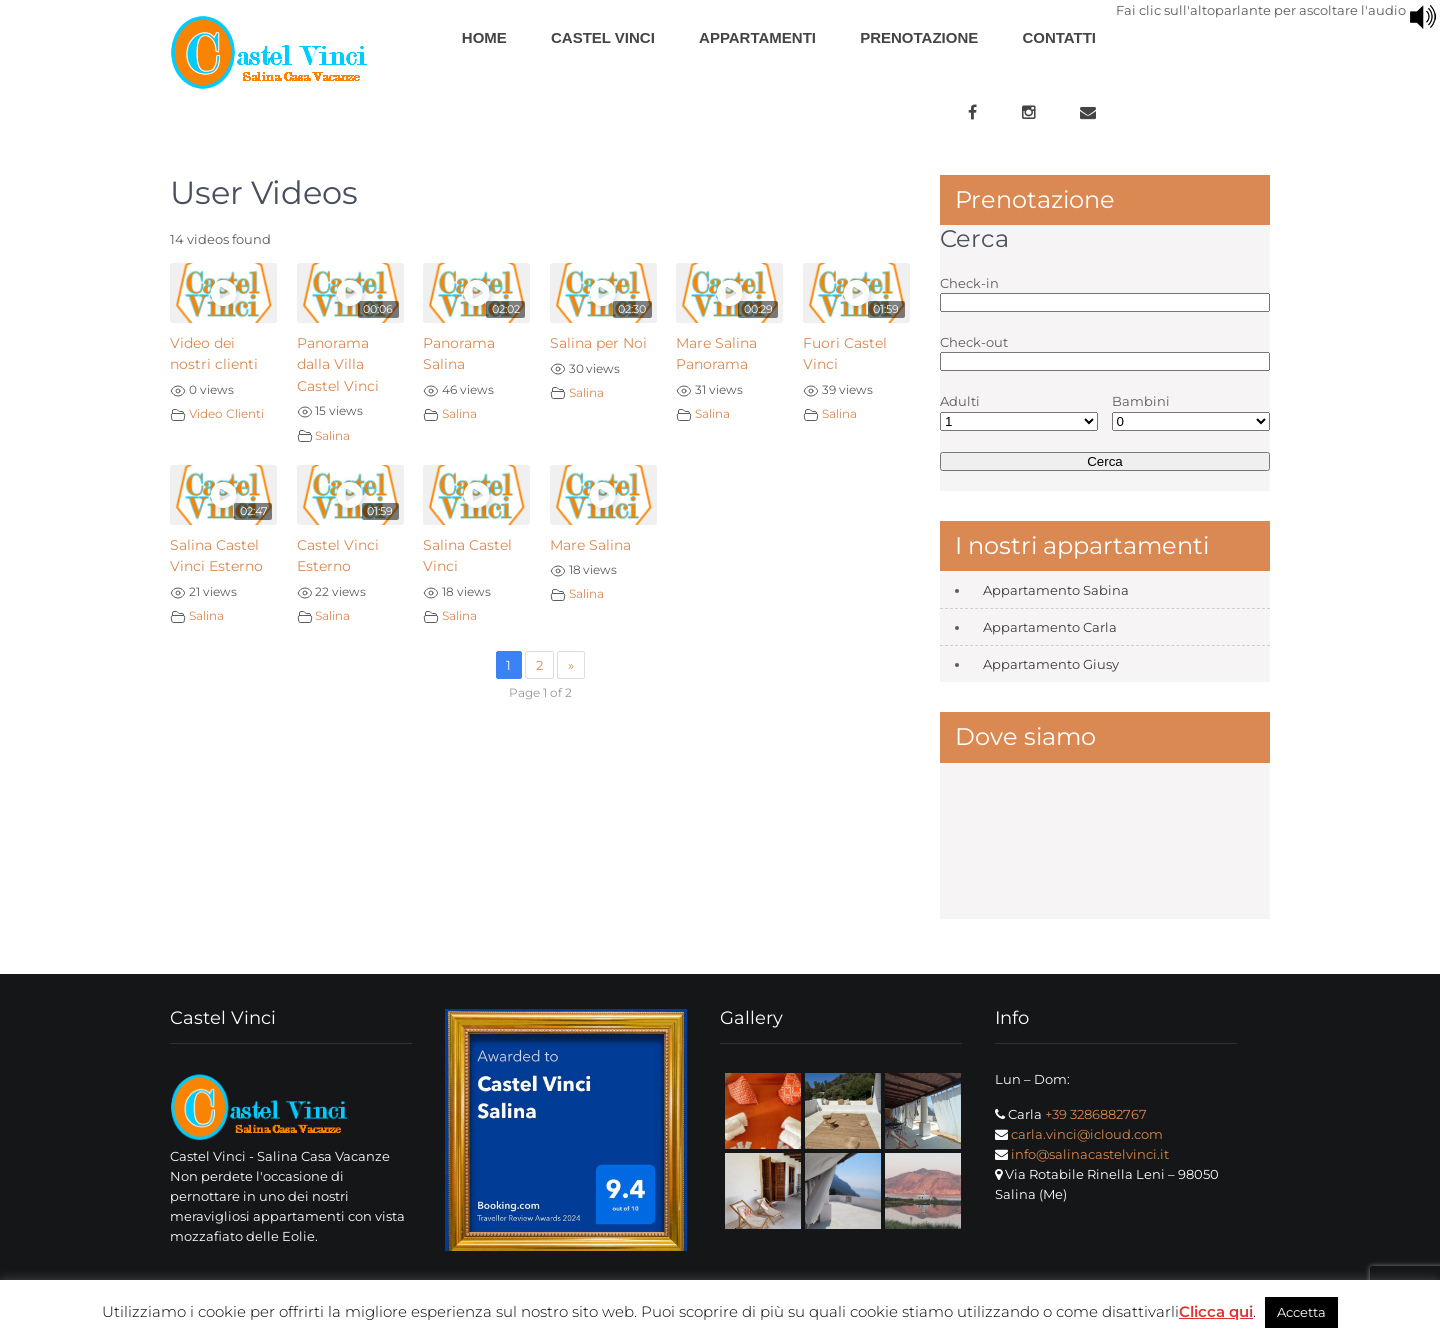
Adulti (960, 401)
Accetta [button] (1301, 1312)
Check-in (969, 283)
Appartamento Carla (1050, 627)
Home (484, 37)
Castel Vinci (603, 37)
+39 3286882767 (1096, 1114)
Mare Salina (590, 545)
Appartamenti (757, 37)
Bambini (1141, 401)
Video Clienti (226, 414)
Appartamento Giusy (1051, 664)
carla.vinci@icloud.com (1087, 1134)
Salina (332, 436)
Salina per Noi (598, 343)
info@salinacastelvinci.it (1090, 1154)
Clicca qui (1216, 1311)
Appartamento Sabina (1056, 590)
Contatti (1059, 37)
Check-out (974, 342)
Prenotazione (919, 37)
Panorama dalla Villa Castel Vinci (338, 364)
